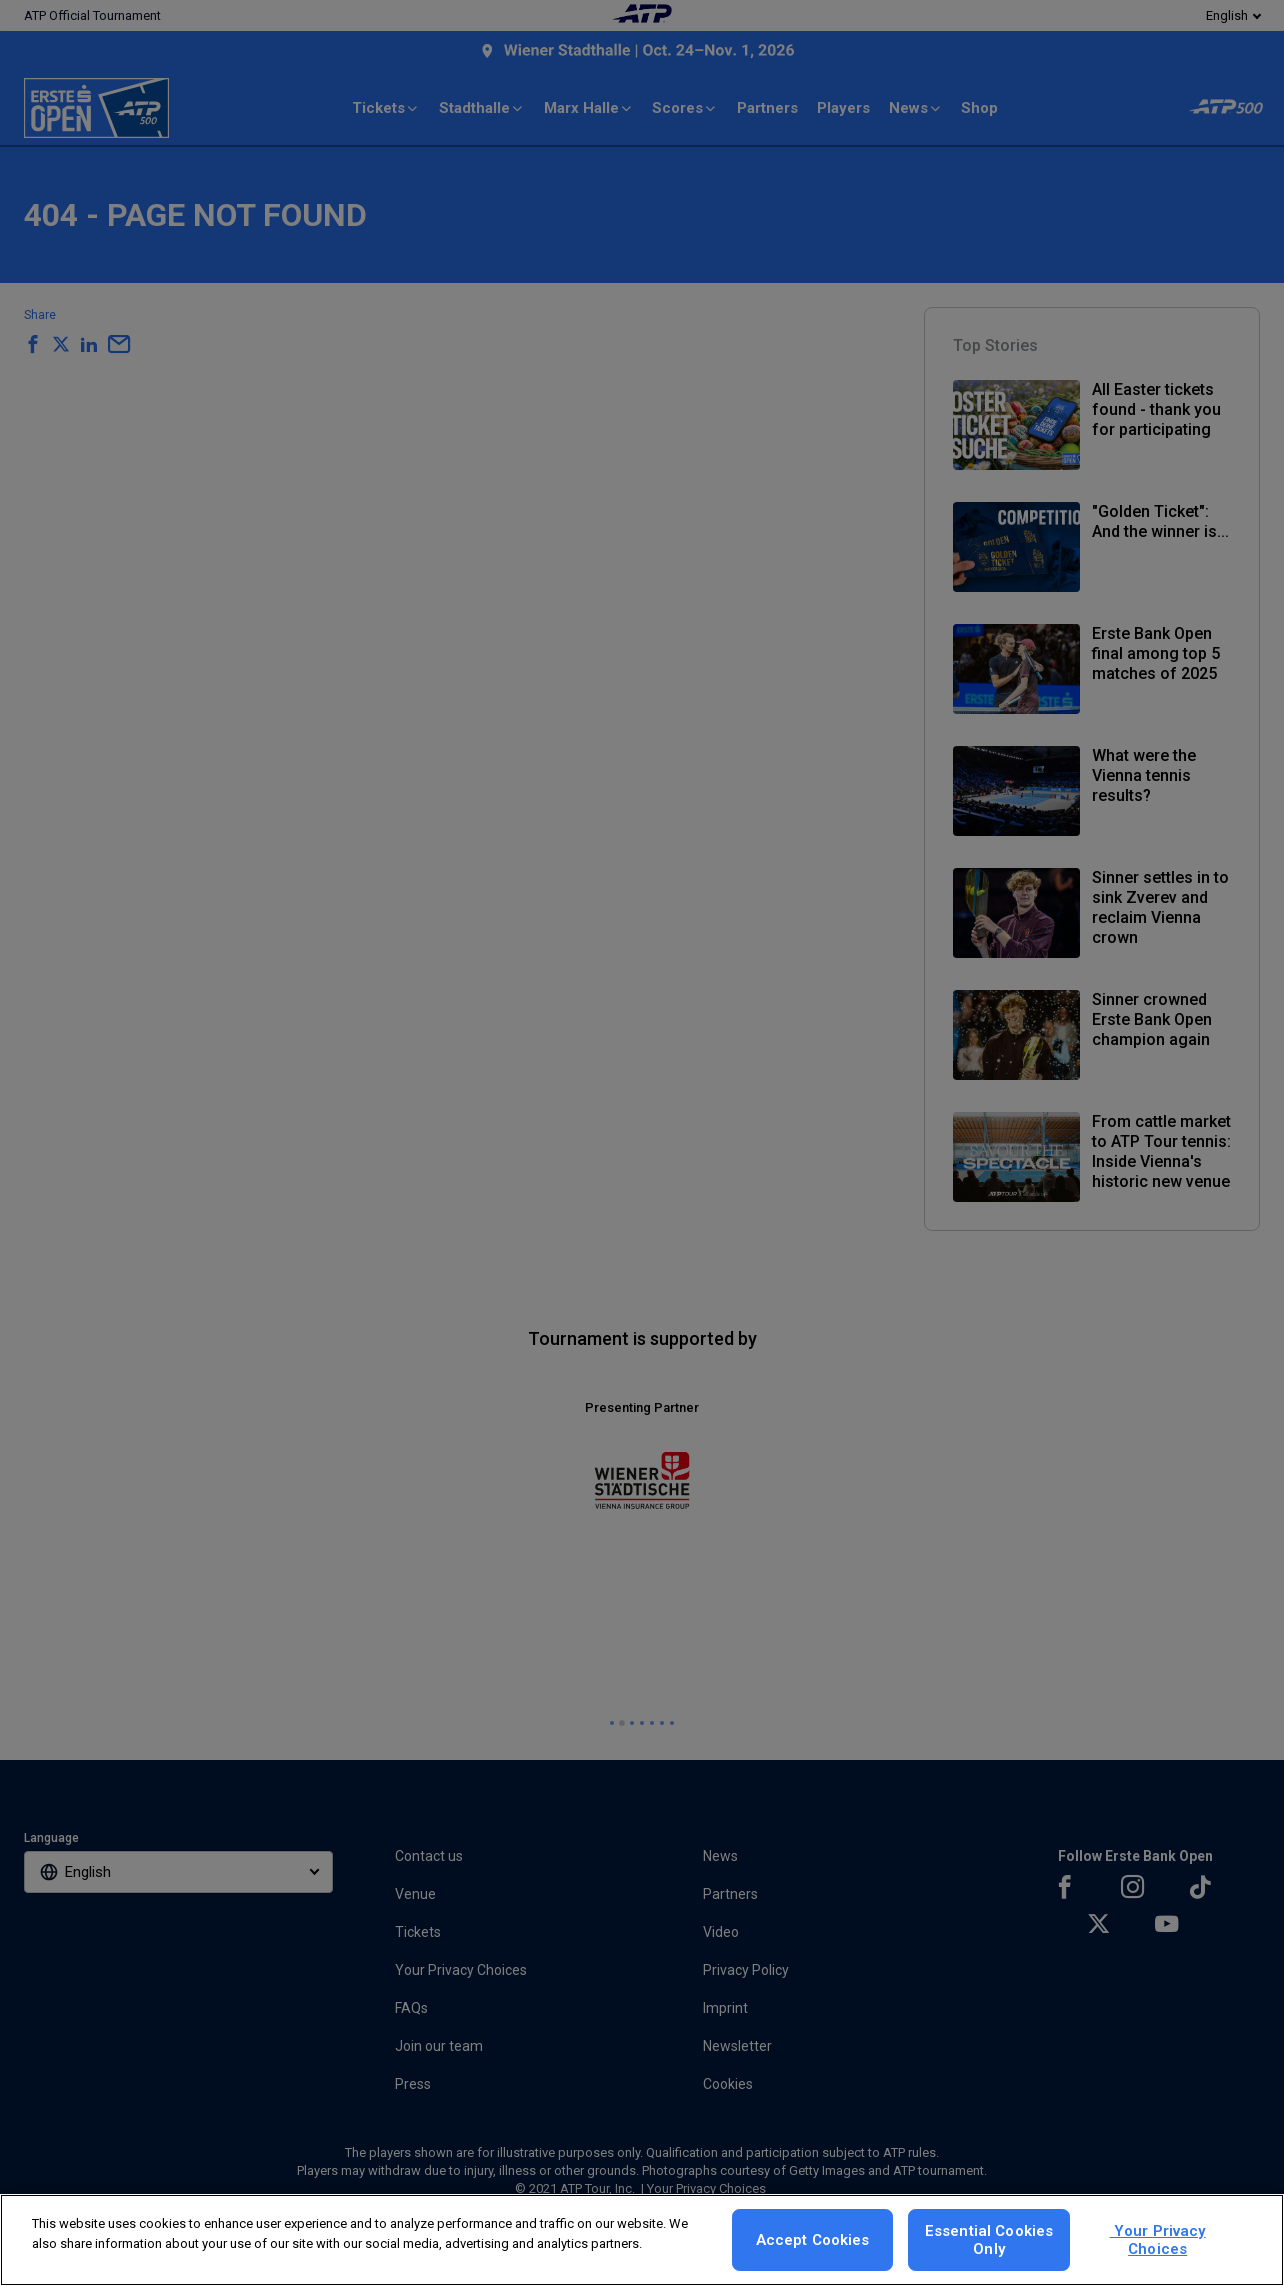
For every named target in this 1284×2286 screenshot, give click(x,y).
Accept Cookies (813, 2240)
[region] (642, 2240)
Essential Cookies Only (989, 2240)
